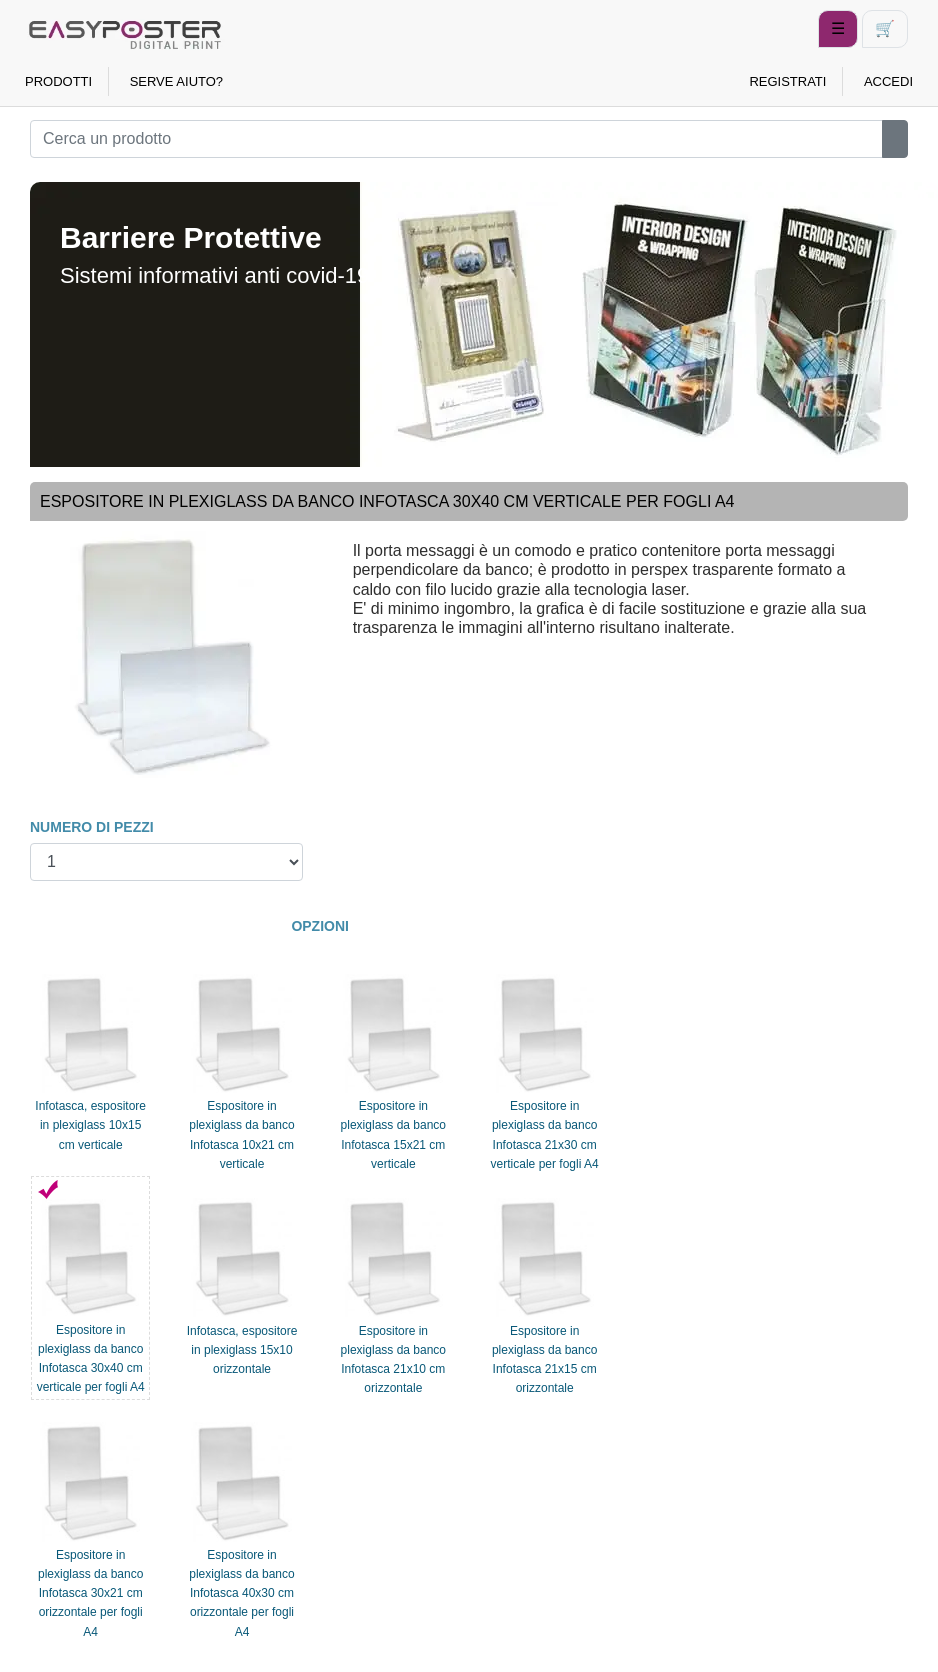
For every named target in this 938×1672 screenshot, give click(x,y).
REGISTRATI (787, 81)
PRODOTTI (58, 81)
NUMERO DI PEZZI (92, 827)
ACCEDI (888, 81)
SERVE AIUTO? (176, 81)
